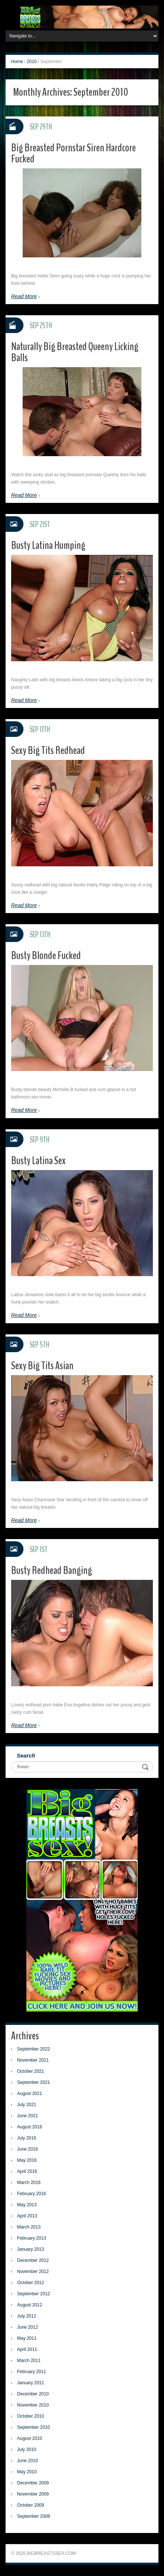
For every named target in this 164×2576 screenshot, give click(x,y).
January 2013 (30, 2249)
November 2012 (33, 2271)
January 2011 (30, 2382)
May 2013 (27, 2204)
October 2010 (30, 2416)
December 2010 (33, 2394)
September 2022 (33, 2049)
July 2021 (26, 2104)
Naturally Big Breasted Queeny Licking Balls (74, 352)
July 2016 (26, 2138)
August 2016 (29, 2126)
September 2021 (33, 2082)
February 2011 (31, 2371)
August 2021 (29, 2093)
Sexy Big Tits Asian (42, 1365)
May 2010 (27, 2471)
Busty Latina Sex (38, 1160)
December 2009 (33, 2483)
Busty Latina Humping (48, 545)
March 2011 (28, 2360)
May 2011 (27, 2338)
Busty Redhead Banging (51, 1570)
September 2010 (33, 2427)
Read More (24, 296)
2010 (32, 61)
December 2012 (33, 2260)
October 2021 (30, 2071)
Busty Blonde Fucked (46, 955)
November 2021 (33, 2060)
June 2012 (27, 2327)
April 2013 (27, 2215)
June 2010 (27, 2460)
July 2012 (26, 2316)
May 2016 (27, 2160)
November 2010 (33, 2405)
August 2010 (29, 2438)
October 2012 (30, 2282)
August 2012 (29, 2304)
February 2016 (31, 2193)
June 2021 (27, 2115)
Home (17, 61)
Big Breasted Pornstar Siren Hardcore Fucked (73, 153)
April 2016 (27, 2171)
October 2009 (30, 2505)
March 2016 (28, 2182)
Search (26, 1755)
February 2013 (31, 2238)
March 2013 (28, 2227)
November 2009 (33, 2494)
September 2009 (33, 2516)
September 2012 (33, 2293)
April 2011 (27, 2349)
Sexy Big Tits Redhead (48, 750)
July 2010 (26, 2449)
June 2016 (27, 2149)
